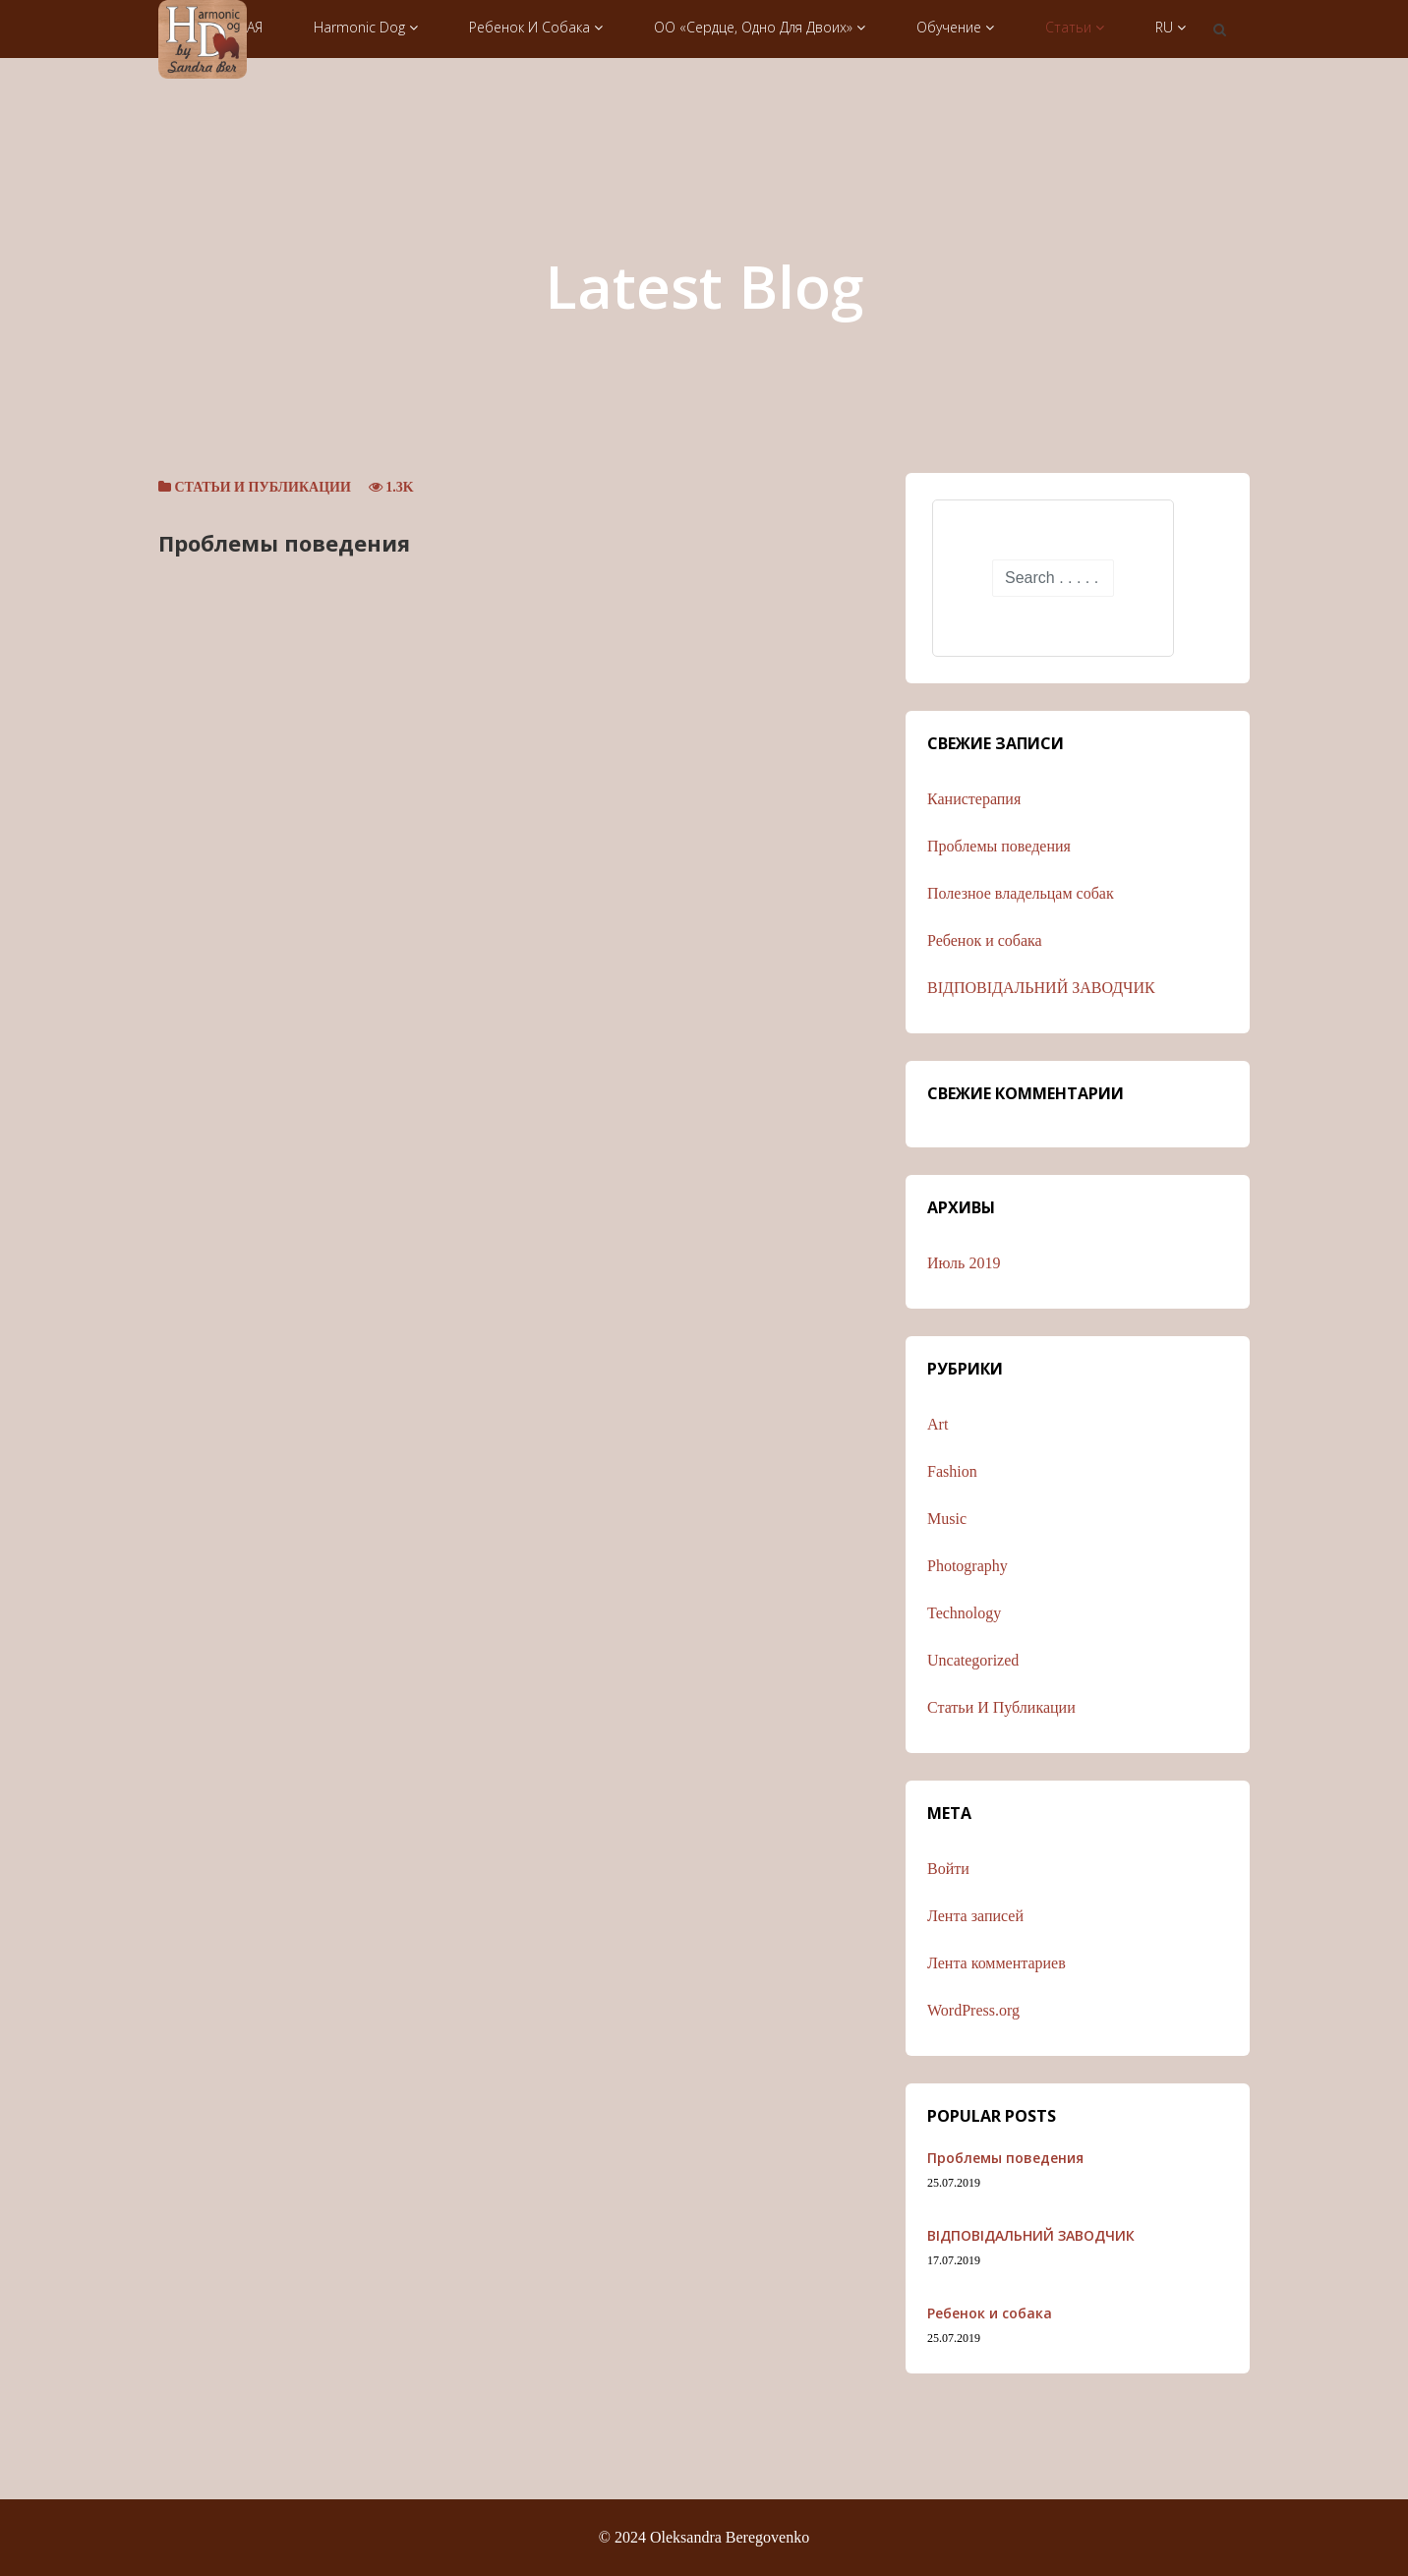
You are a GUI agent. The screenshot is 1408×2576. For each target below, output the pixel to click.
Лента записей (975, 1915)
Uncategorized (973, 1660)
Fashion (952, 1471)
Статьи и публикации (263, 487)
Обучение (955, 27)
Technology (964, 1613)
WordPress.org (973, 2010)
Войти (948, 1868)
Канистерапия (974, 798)
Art (937, 1424)
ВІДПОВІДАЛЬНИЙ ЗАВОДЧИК (1041, 987)
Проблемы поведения (284, 542)
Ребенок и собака (536, 27)
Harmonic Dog (366, 27)
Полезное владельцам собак (1020, 893)
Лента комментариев (996, 1963)
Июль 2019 (963, 1263)
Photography (967, 1565)
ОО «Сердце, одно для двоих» (759, 27)
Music (947, 1518)
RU (1170, 27)
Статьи (1074, 27)
